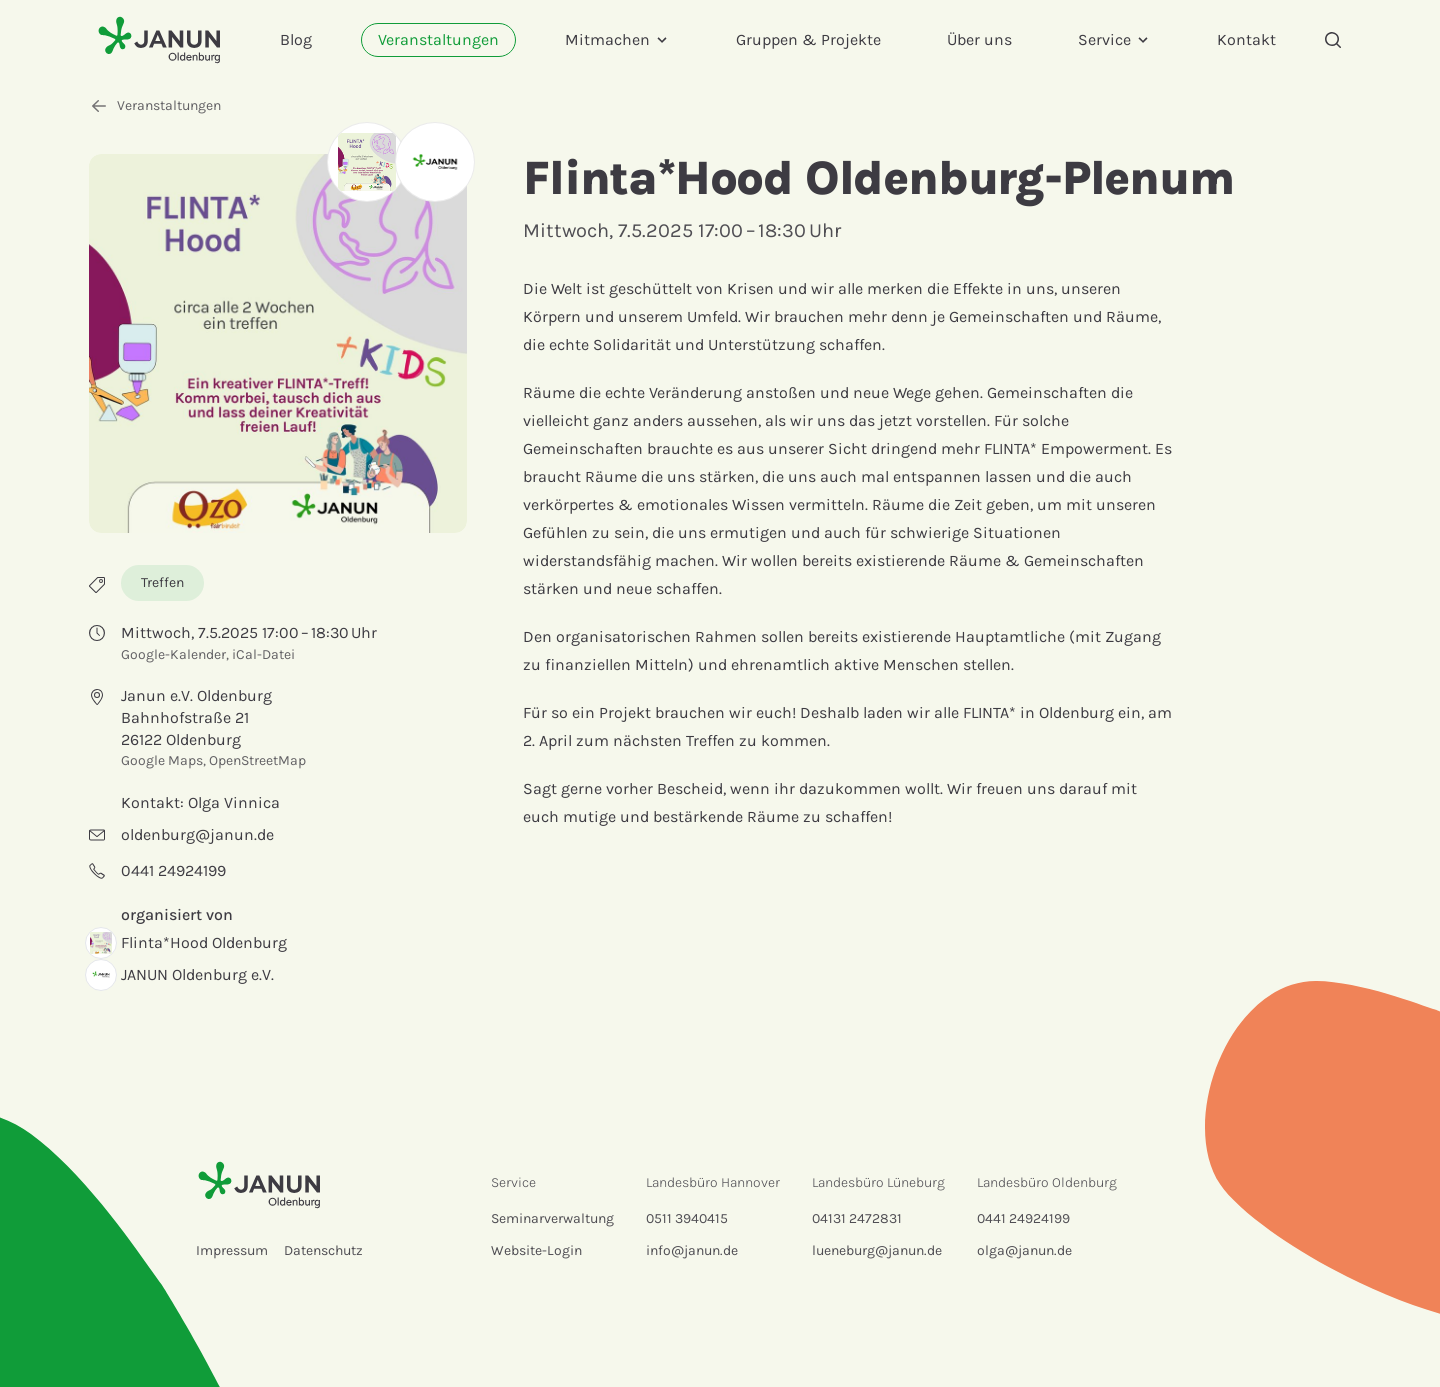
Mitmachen (617, 39)
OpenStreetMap (257, 760)
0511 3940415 (687, 1218)
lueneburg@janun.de (877, 1250)
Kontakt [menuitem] (1246, 39)
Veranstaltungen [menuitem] (438, 39)
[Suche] (1333, 40)
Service (1114, 39)
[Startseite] (159, 39)
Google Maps (162, 760)
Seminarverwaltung (552, 1218)
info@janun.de (692, 1250)
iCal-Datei (263, 654)
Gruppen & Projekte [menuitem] (808, 39)
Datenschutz (323, 1250)
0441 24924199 (1023, 1218)
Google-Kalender (173, 654)
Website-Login (536, 1250)
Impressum (232, 1250)
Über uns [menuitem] (979, 39)
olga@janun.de (1024, 1250)
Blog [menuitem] (296, 39)
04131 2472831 (857, 1218)
